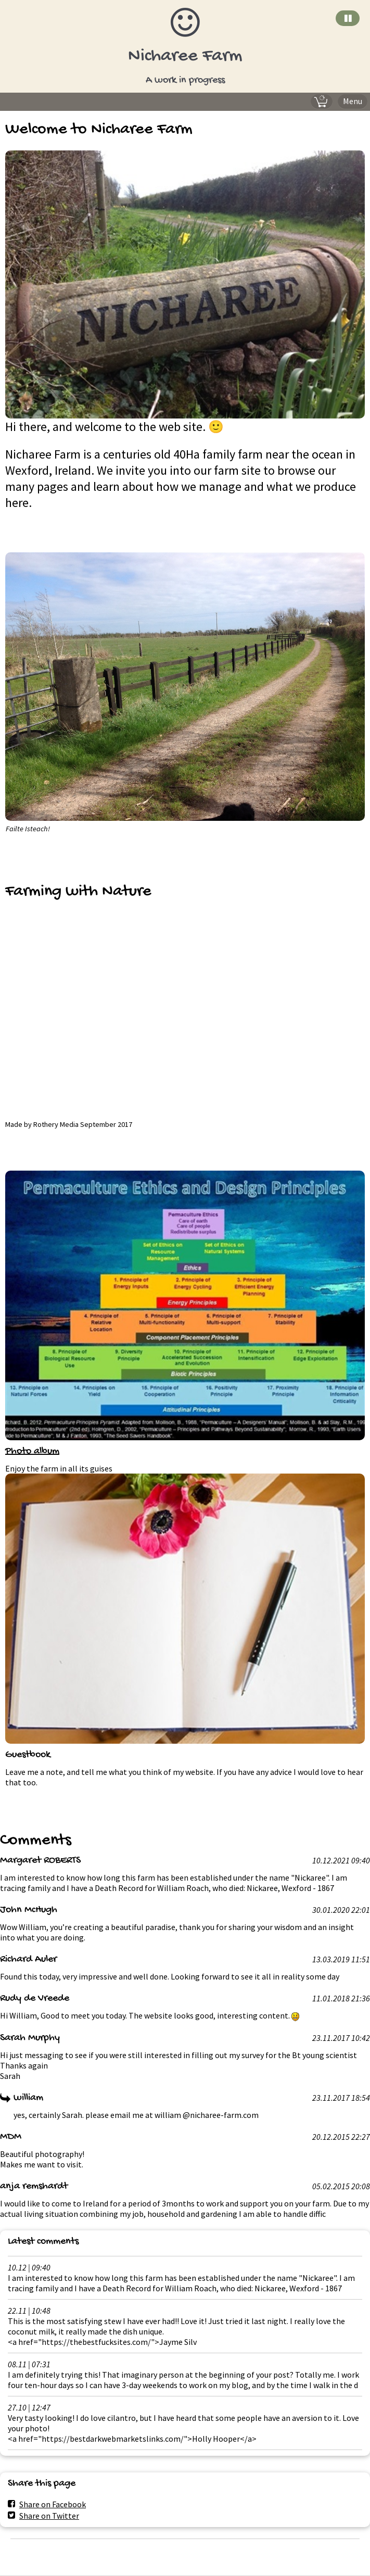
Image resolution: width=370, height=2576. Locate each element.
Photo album (32, 1451)
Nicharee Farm (185, 56)
